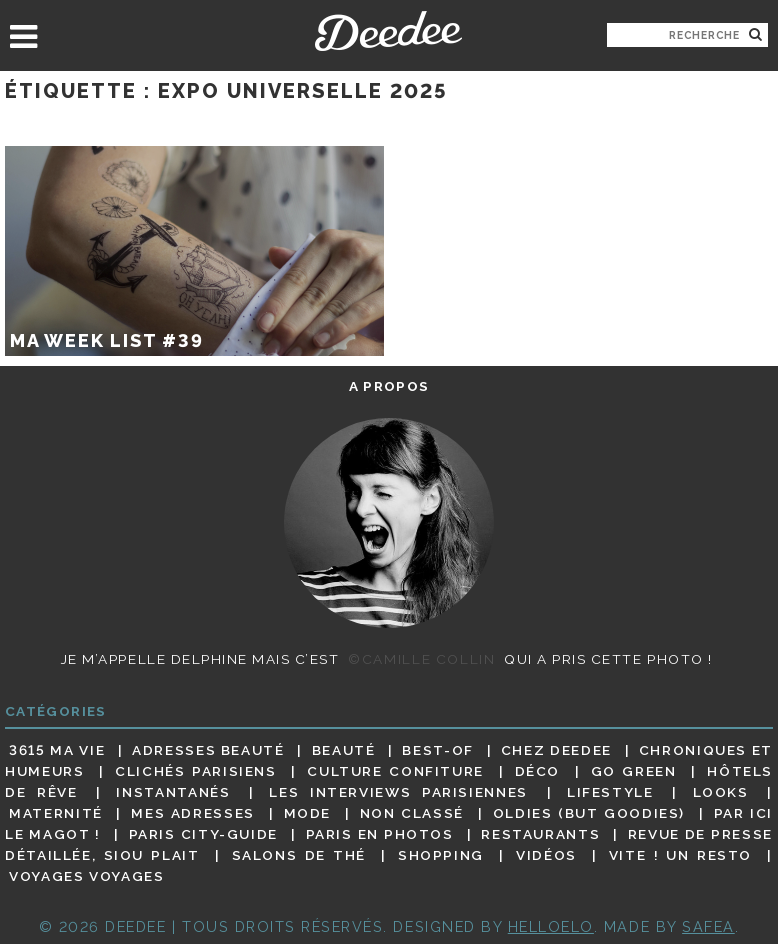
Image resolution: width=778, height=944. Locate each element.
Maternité (56, 813)
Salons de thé (299, 855)
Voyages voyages (86, 877)
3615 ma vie (57, 750)
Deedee (388, 31)
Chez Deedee (556, 750)
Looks (721, 792)
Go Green (634, 771)
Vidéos (546, 855)
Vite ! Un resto (680, 855)
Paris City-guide (203, 834)
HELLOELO (551, 926)
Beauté (344, 750)
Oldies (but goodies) (589, 813)
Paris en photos (380, 834)
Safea (708, 926)
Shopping (441, 855)
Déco (538, 771)
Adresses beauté (208, 750)
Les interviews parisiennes (398, 792)
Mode (308, 813)
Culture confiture (395, 771)
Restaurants (540, 834)
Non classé (412, 813)
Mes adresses (193, 813)
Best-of (437, 750)
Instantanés (173, 792)
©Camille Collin (421, 659)
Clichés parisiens (196, 771)
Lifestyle (610, 792)
